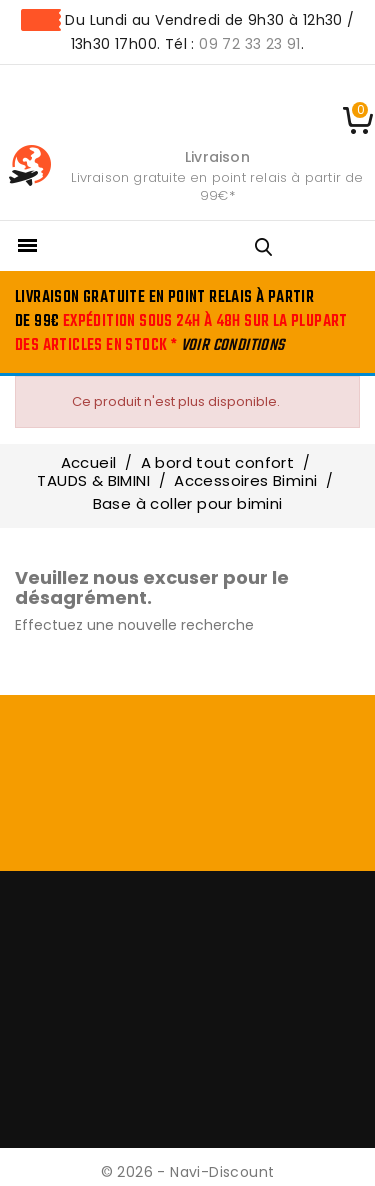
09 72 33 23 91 (250, 44)
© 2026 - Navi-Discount (188, 1172)
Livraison (217, 157)
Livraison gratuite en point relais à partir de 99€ (217, 186)
